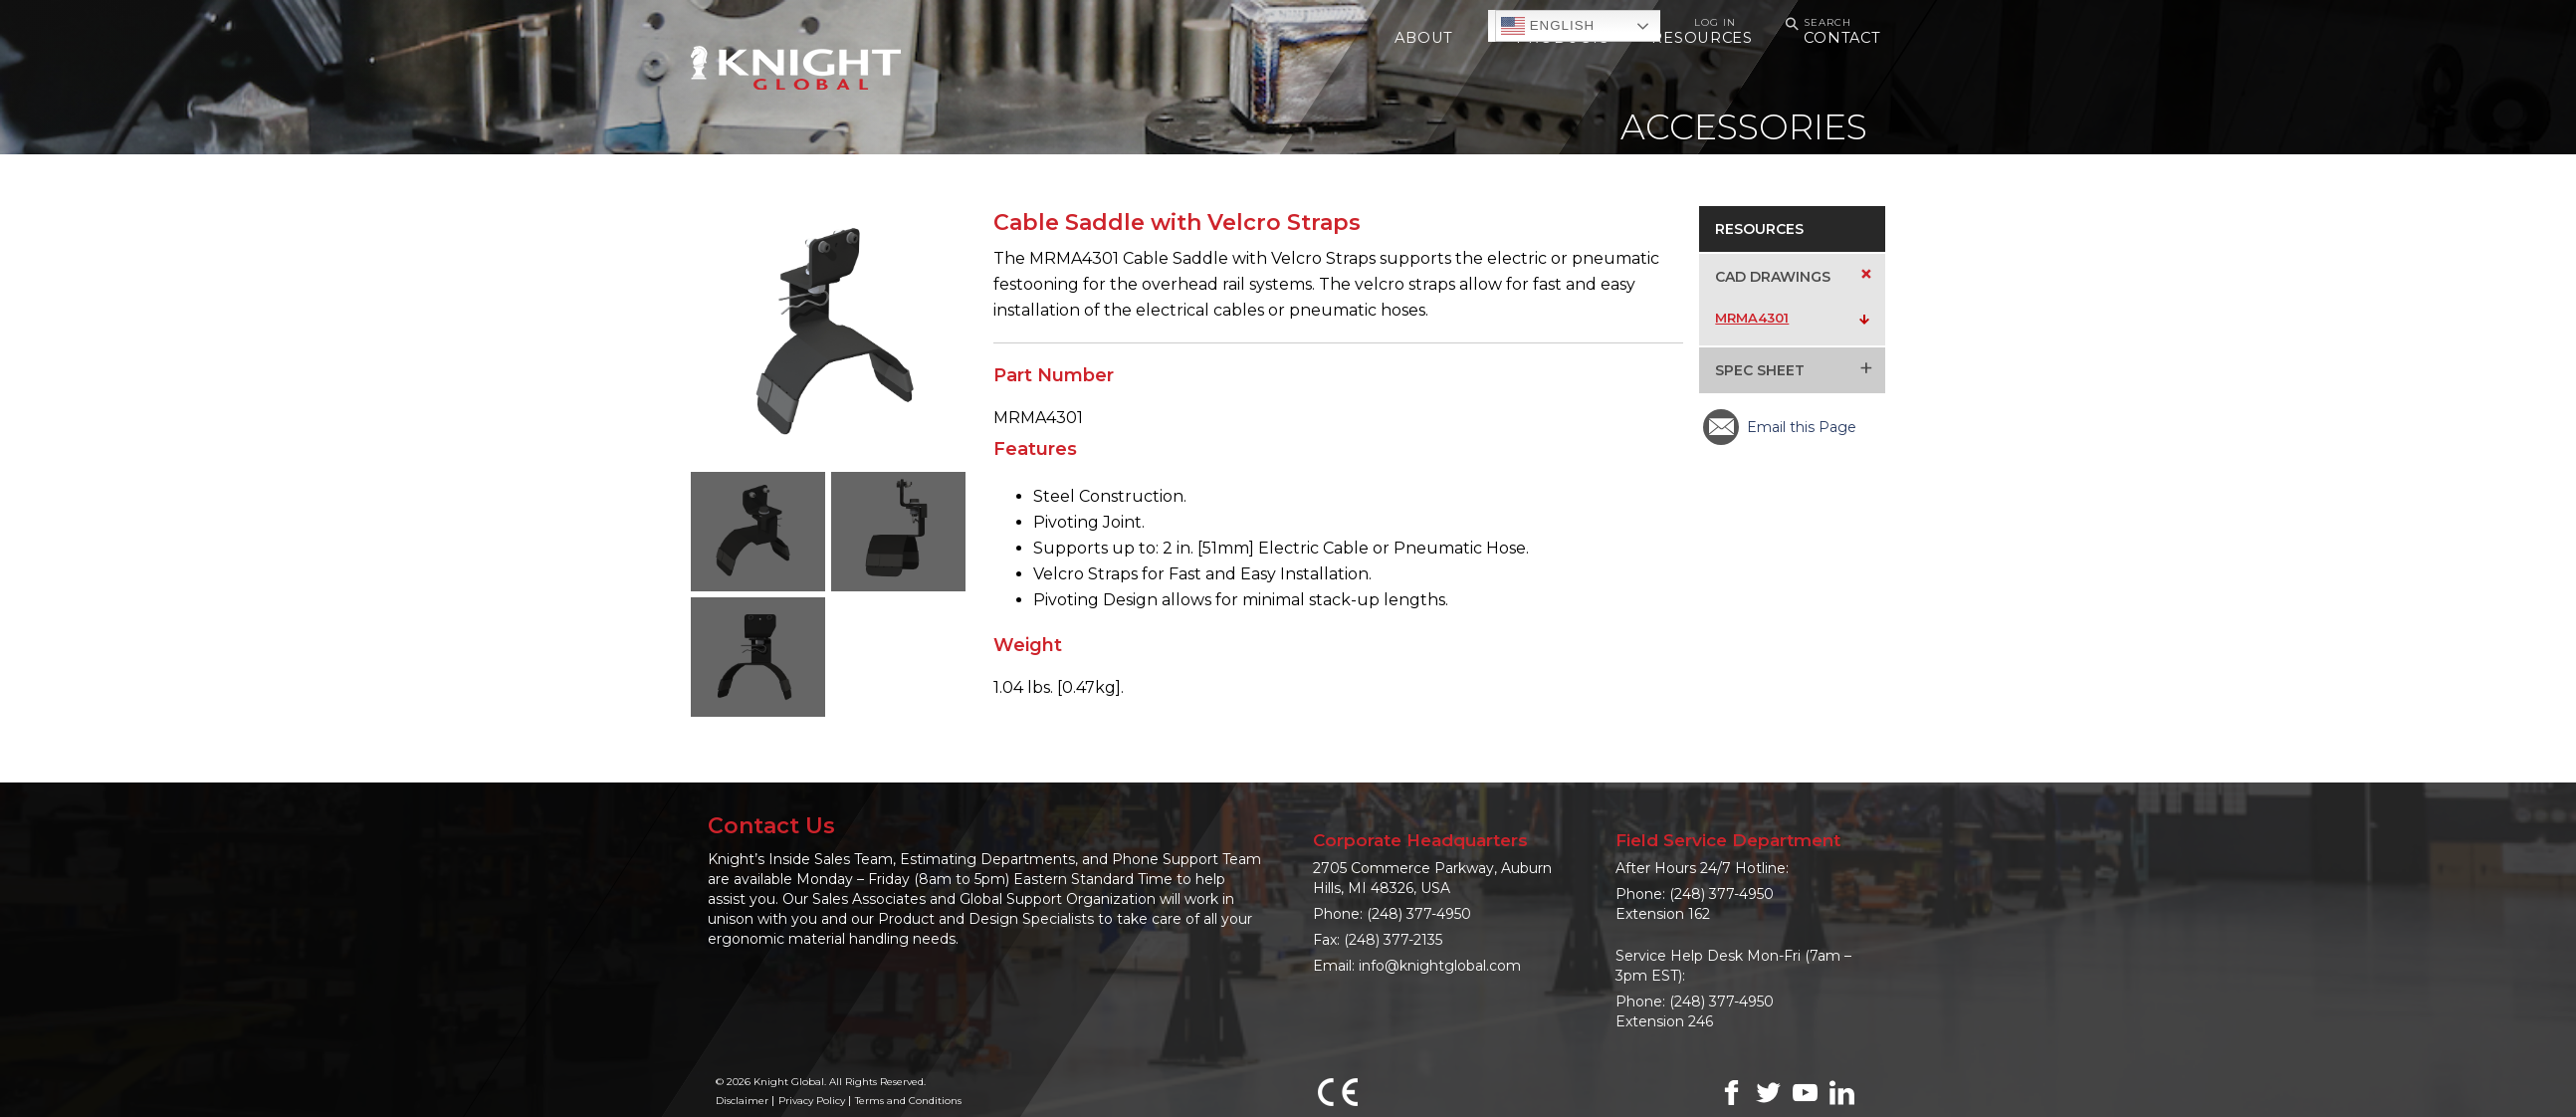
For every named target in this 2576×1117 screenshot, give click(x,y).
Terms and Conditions (908, 1100)
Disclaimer (742, 1100)
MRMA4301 (1752, 318)
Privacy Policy (811, 1100)
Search (1815, 23)
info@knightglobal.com (1440, 966)
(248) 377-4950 (1419, 914)
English (1548, 26)
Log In (1715, 22)
